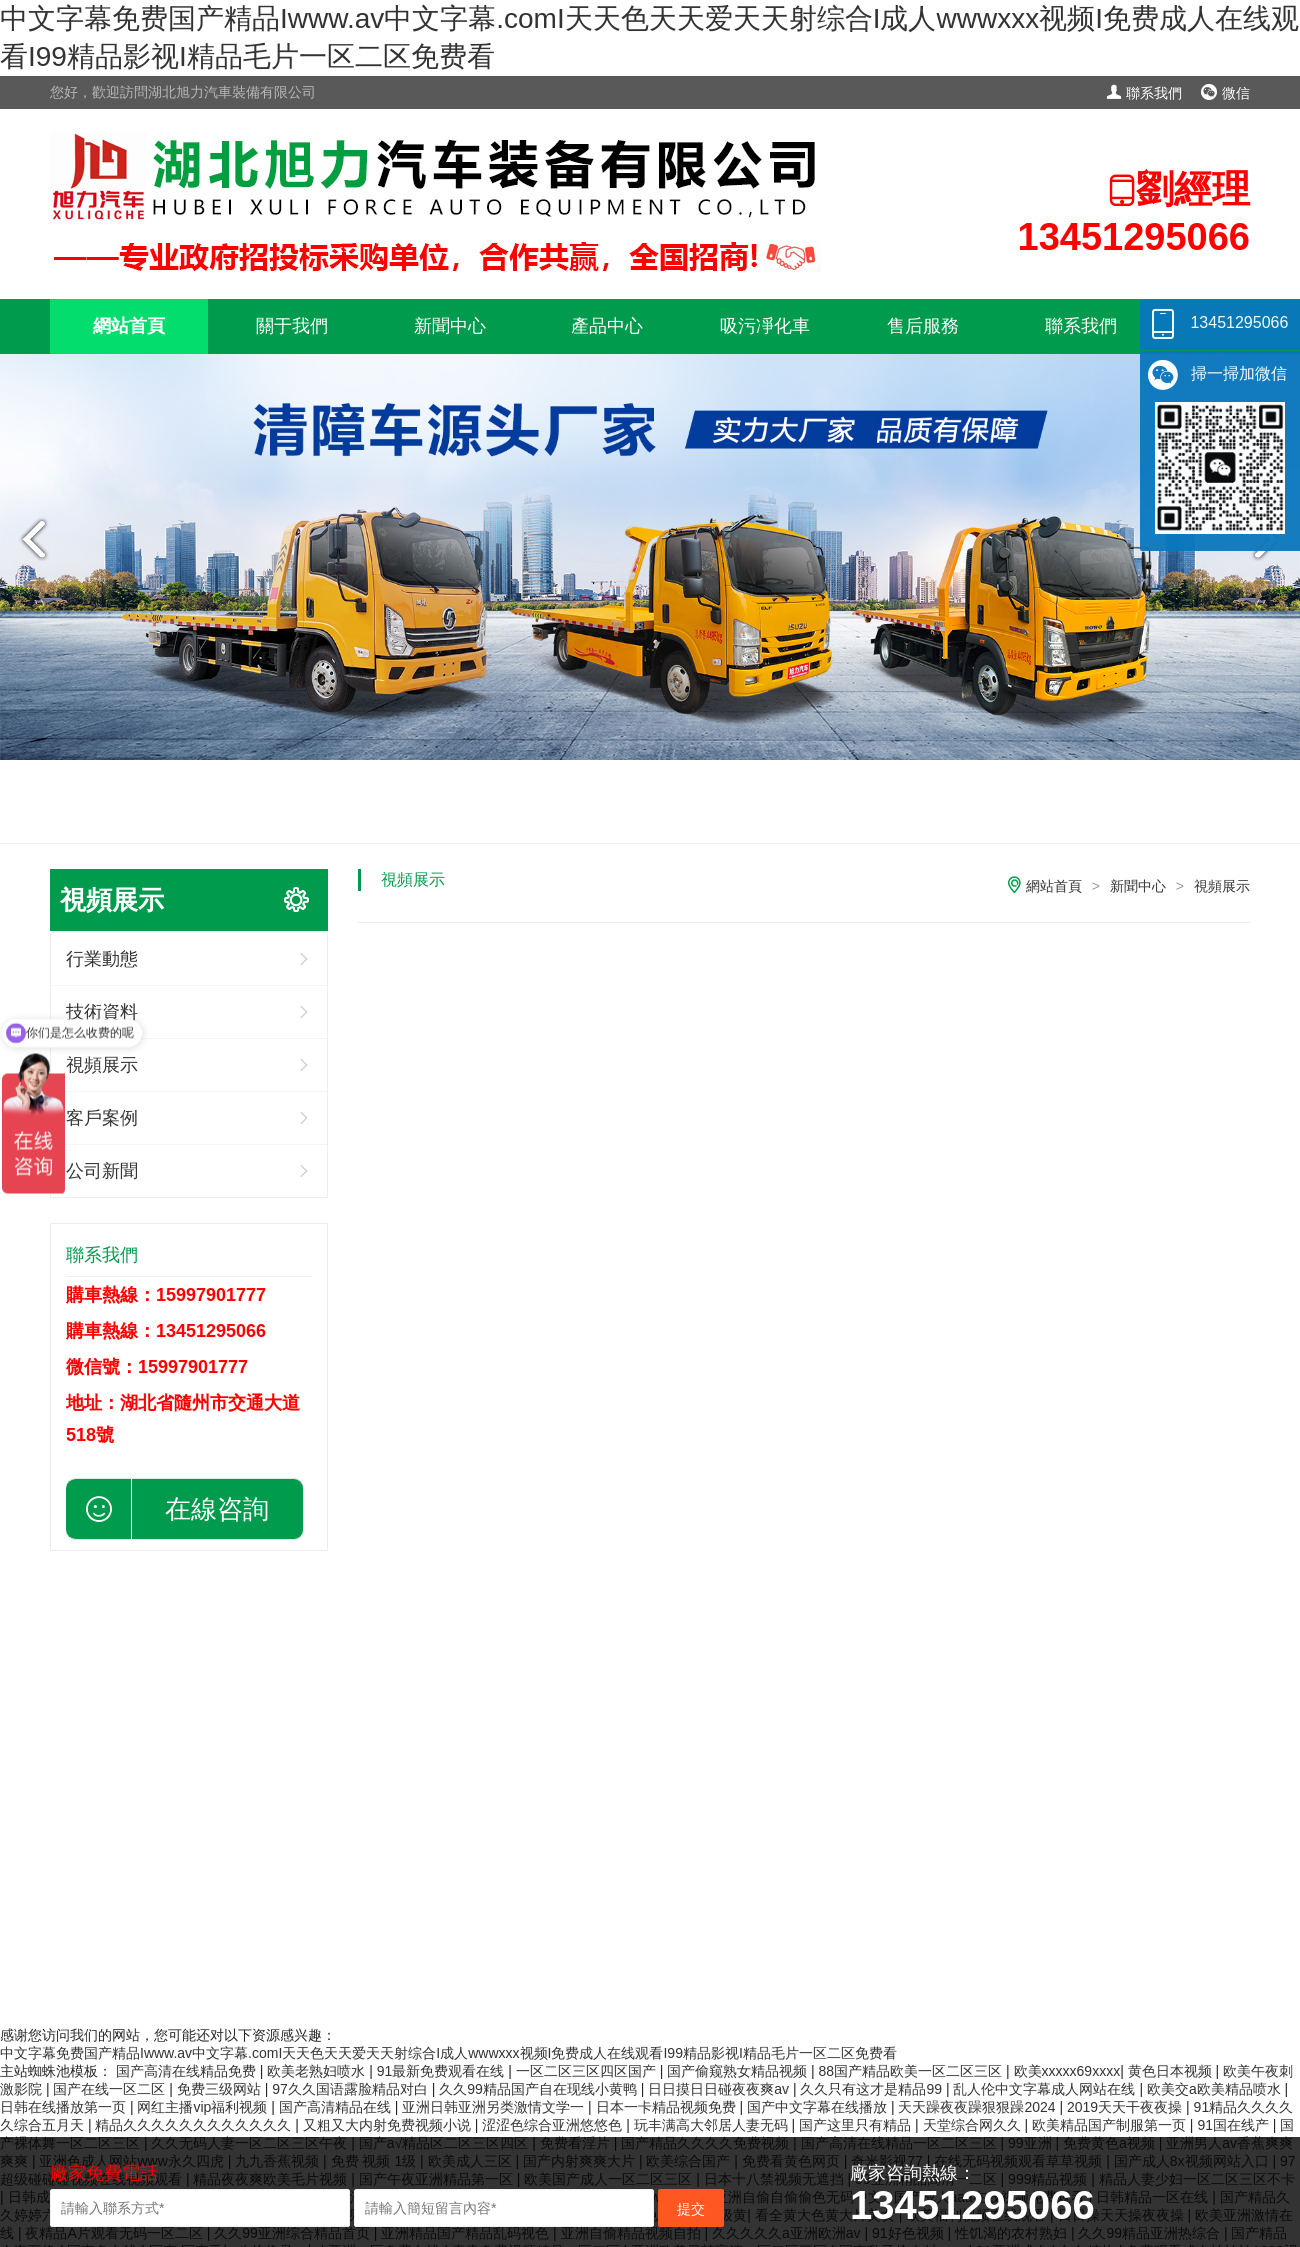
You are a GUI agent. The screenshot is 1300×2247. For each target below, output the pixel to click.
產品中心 (607, 326)
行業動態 (102, 959)
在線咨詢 (217, 1509)
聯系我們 (1144, 93)
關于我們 (292, 326)
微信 (1225, 93)
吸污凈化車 (765, 326)
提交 (691, 2209)
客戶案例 (102, 1118)
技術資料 (102, 1012)
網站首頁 (129, 326)
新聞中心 (450, 326)
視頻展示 (1222, 886)
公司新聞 (102, 1171)
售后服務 (923, 326)
